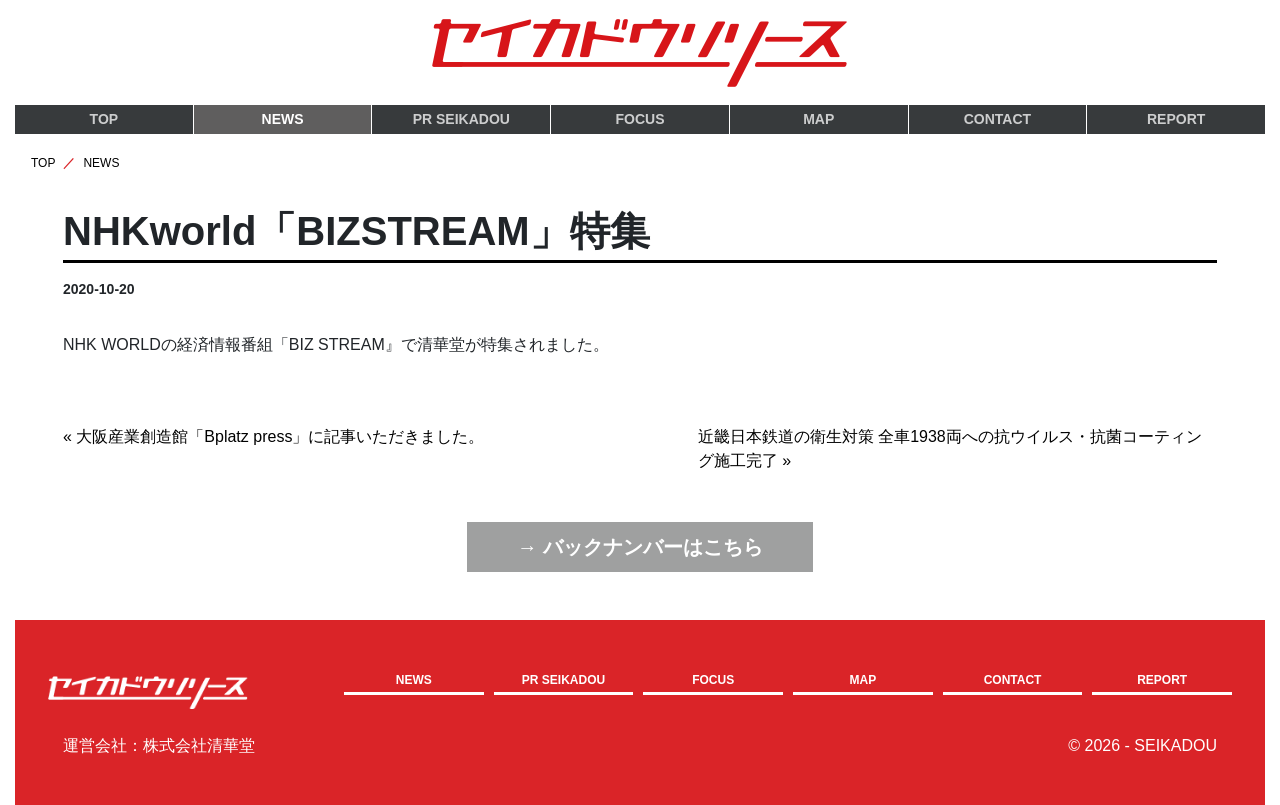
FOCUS (640, 119)
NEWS (283, 119)
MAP (818, 119)
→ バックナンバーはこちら (640, 546)
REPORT (1176, 119)
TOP (104, 119)
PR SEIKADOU (461, 119)
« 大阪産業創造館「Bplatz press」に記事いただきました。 (273, 436)
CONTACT (997, 119)
